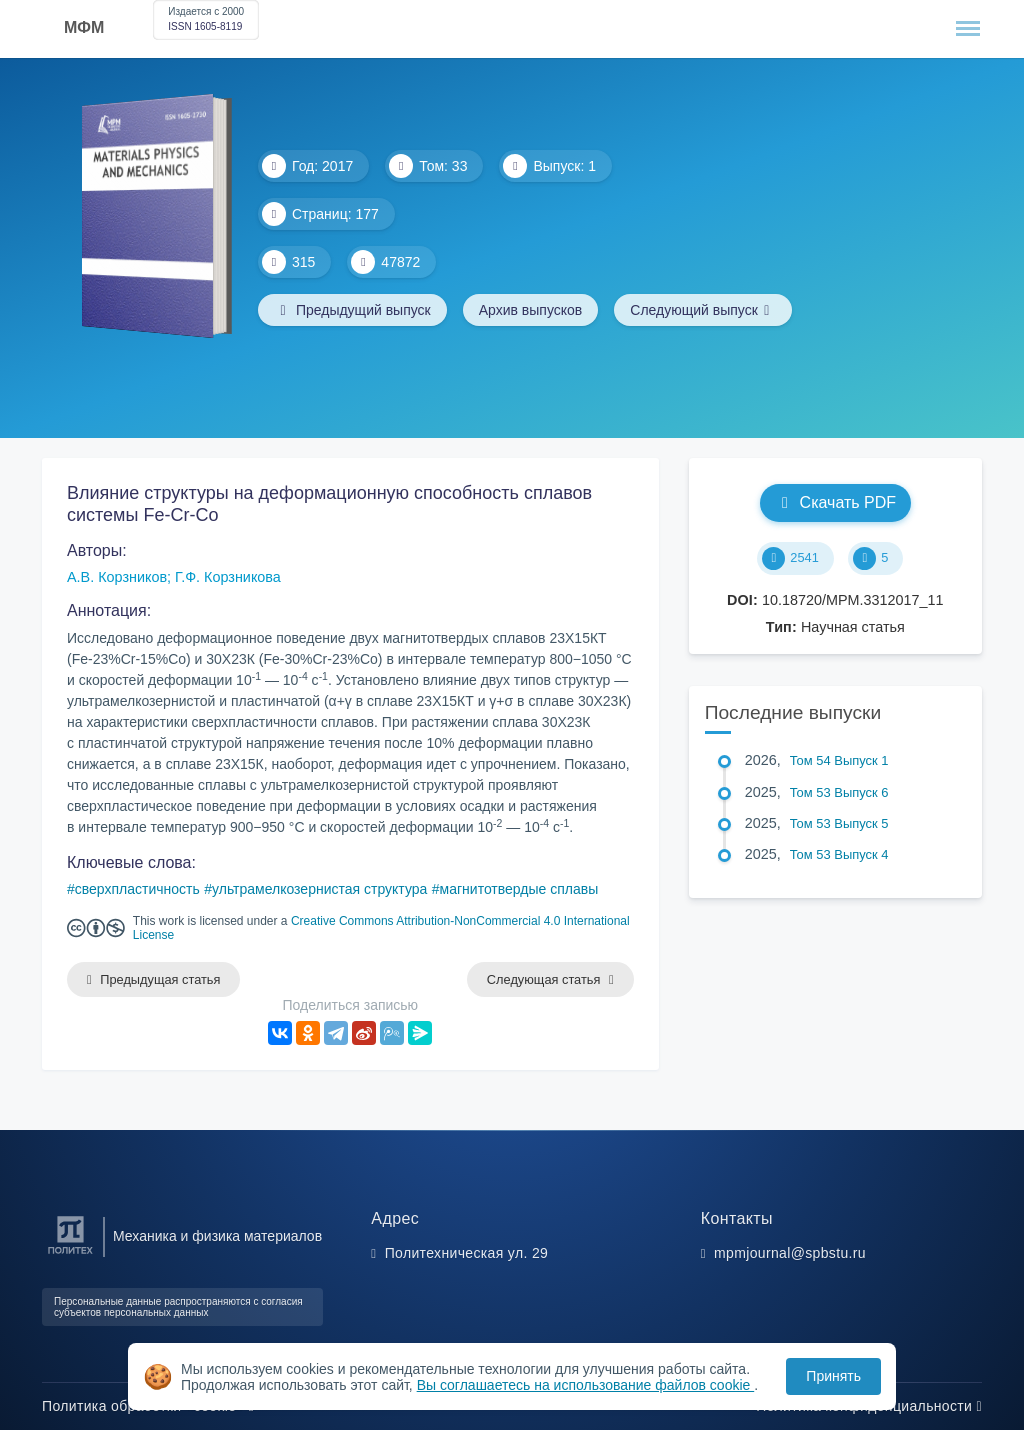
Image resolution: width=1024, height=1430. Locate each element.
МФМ (84, 27)
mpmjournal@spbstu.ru (790, 1253)
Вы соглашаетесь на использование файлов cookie (586, 1385)
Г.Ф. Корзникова (228, 577)
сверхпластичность (137, 889)
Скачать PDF (835, 502)
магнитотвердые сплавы (519, 889)
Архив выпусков (531, 310)
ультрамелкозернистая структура (319, 889)
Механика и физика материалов (217, 1236)
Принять (833, 1376)
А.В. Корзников (117, 577)
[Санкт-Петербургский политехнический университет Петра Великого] (70, 1254)
